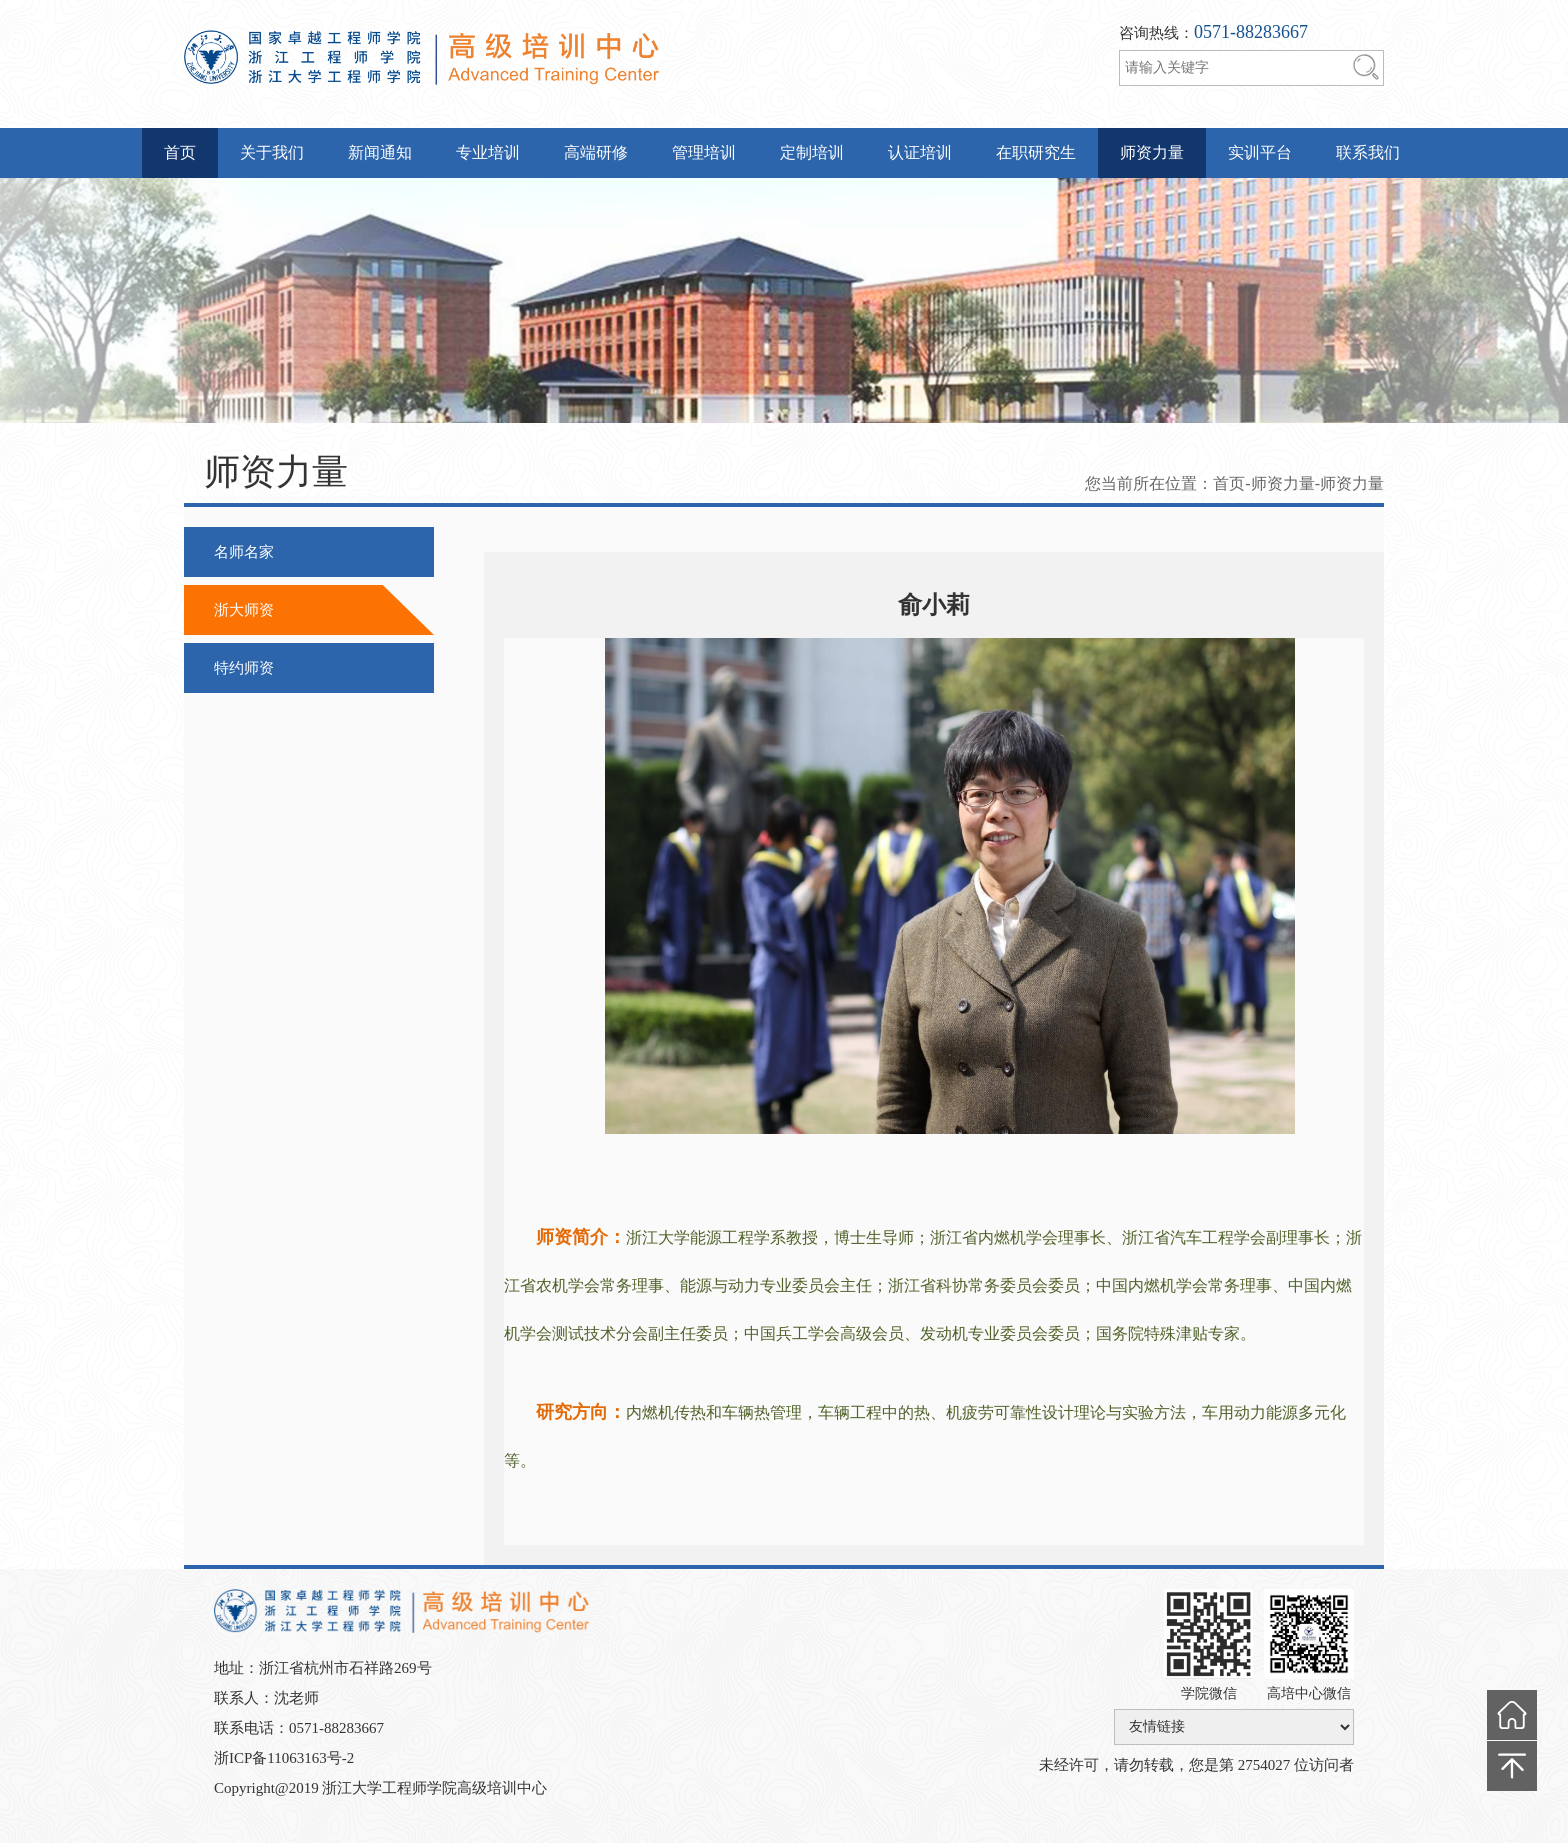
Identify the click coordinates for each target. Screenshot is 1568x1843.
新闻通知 (380, 152)
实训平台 (1260, 152)
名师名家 (244, 552)
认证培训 (920, 152)
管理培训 (704, 152)
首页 (180, 152)
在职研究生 (1036, 152)
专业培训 (488, 152)
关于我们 (272, 152)
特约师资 (244, 668)
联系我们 (1368, 152)
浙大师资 (244, 610)
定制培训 (812, 152)
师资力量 (1152, 152)
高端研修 (596, 152)
